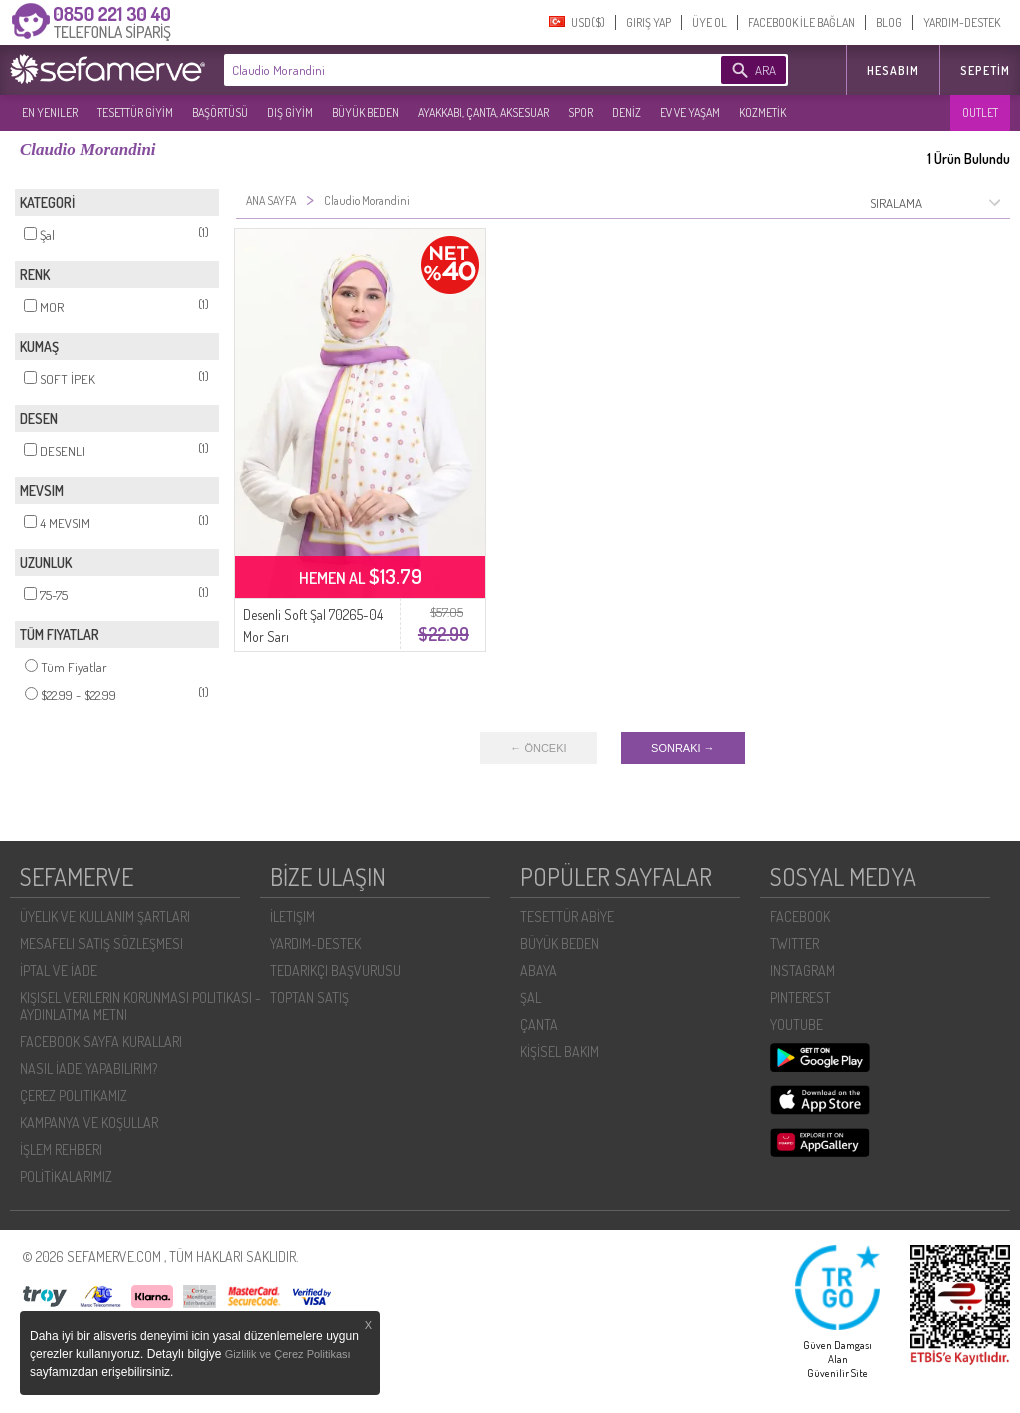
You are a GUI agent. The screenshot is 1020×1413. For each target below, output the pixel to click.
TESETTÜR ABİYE (567, 916)
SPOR (580, 112)
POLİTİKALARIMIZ (66, 1176)
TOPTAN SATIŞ (309, 997)
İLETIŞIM (292, 916)
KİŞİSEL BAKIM (559, 1051)
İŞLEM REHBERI (61, 1149)
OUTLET (980, 112)
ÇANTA (539, 1024)
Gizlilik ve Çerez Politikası (288, 1354)
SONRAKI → (683, 748)
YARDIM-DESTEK (961, 22)
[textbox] (442, 70)
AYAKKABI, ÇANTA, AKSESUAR (483, 112)
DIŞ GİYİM (290, 112)
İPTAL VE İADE (58, 970)
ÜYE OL (709, 22)
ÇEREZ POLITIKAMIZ (73, 1095)
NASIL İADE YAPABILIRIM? (88, 1068)
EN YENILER (50, 112)
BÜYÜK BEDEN (365, 112)
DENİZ (626, 112)
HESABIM (893, 70)
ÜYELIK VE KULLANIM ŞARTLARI (105, 916)
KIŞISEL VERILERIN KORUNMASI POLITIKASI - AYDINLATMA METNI (140, 1006)
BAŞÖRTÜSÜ (220, 112)
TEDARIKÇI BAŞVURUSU (335, 970)
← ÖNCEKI (538, 748)
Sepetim (985, 70)
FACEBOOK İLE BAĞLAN (801, 22)
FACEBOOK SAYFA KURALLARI (101, 1041)
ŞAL (530, 997)
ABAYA (538, 970)
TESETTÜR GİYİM (135, 112)
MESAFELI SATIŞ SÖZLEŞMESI (101, 943)
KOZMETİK (762, 112)
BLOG (889, 22)
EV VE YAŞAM (690, 112)
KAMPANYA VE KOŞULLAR (89, 1122)
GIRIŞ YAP (648, 22)
